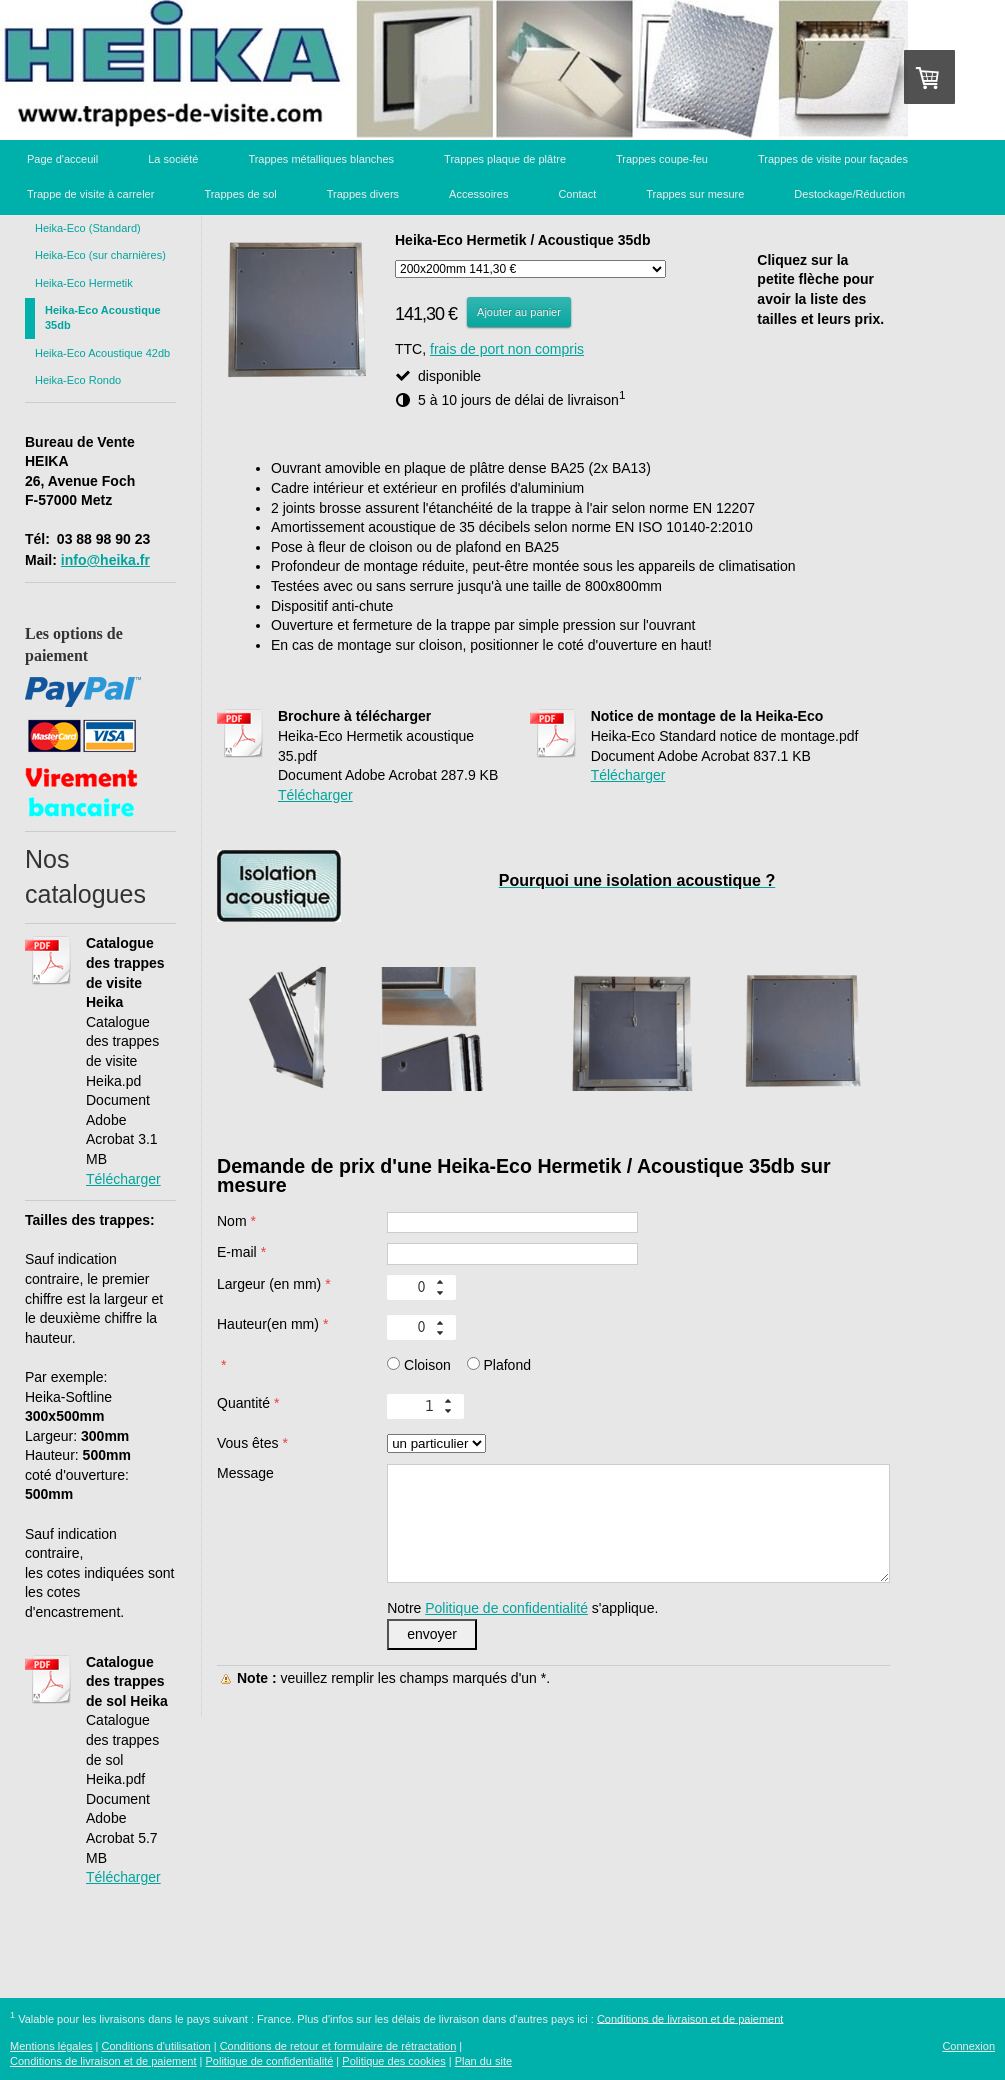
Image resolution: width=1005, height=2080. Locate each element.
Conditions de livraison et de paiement (690, 2018)
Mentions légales (51, 2046)
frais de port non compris (507, 349)
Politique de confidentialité (506, 1608)
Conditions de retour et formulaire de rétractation (338, 2046)
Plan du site (483, 2061)
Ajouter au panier (519, 312)
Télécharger (123, 1179)
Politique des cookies (393, 2061)
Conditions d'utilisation (156, 2046)
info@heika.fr (105, 560)
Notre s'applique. (522, 1608)
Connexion (968, 2046)
